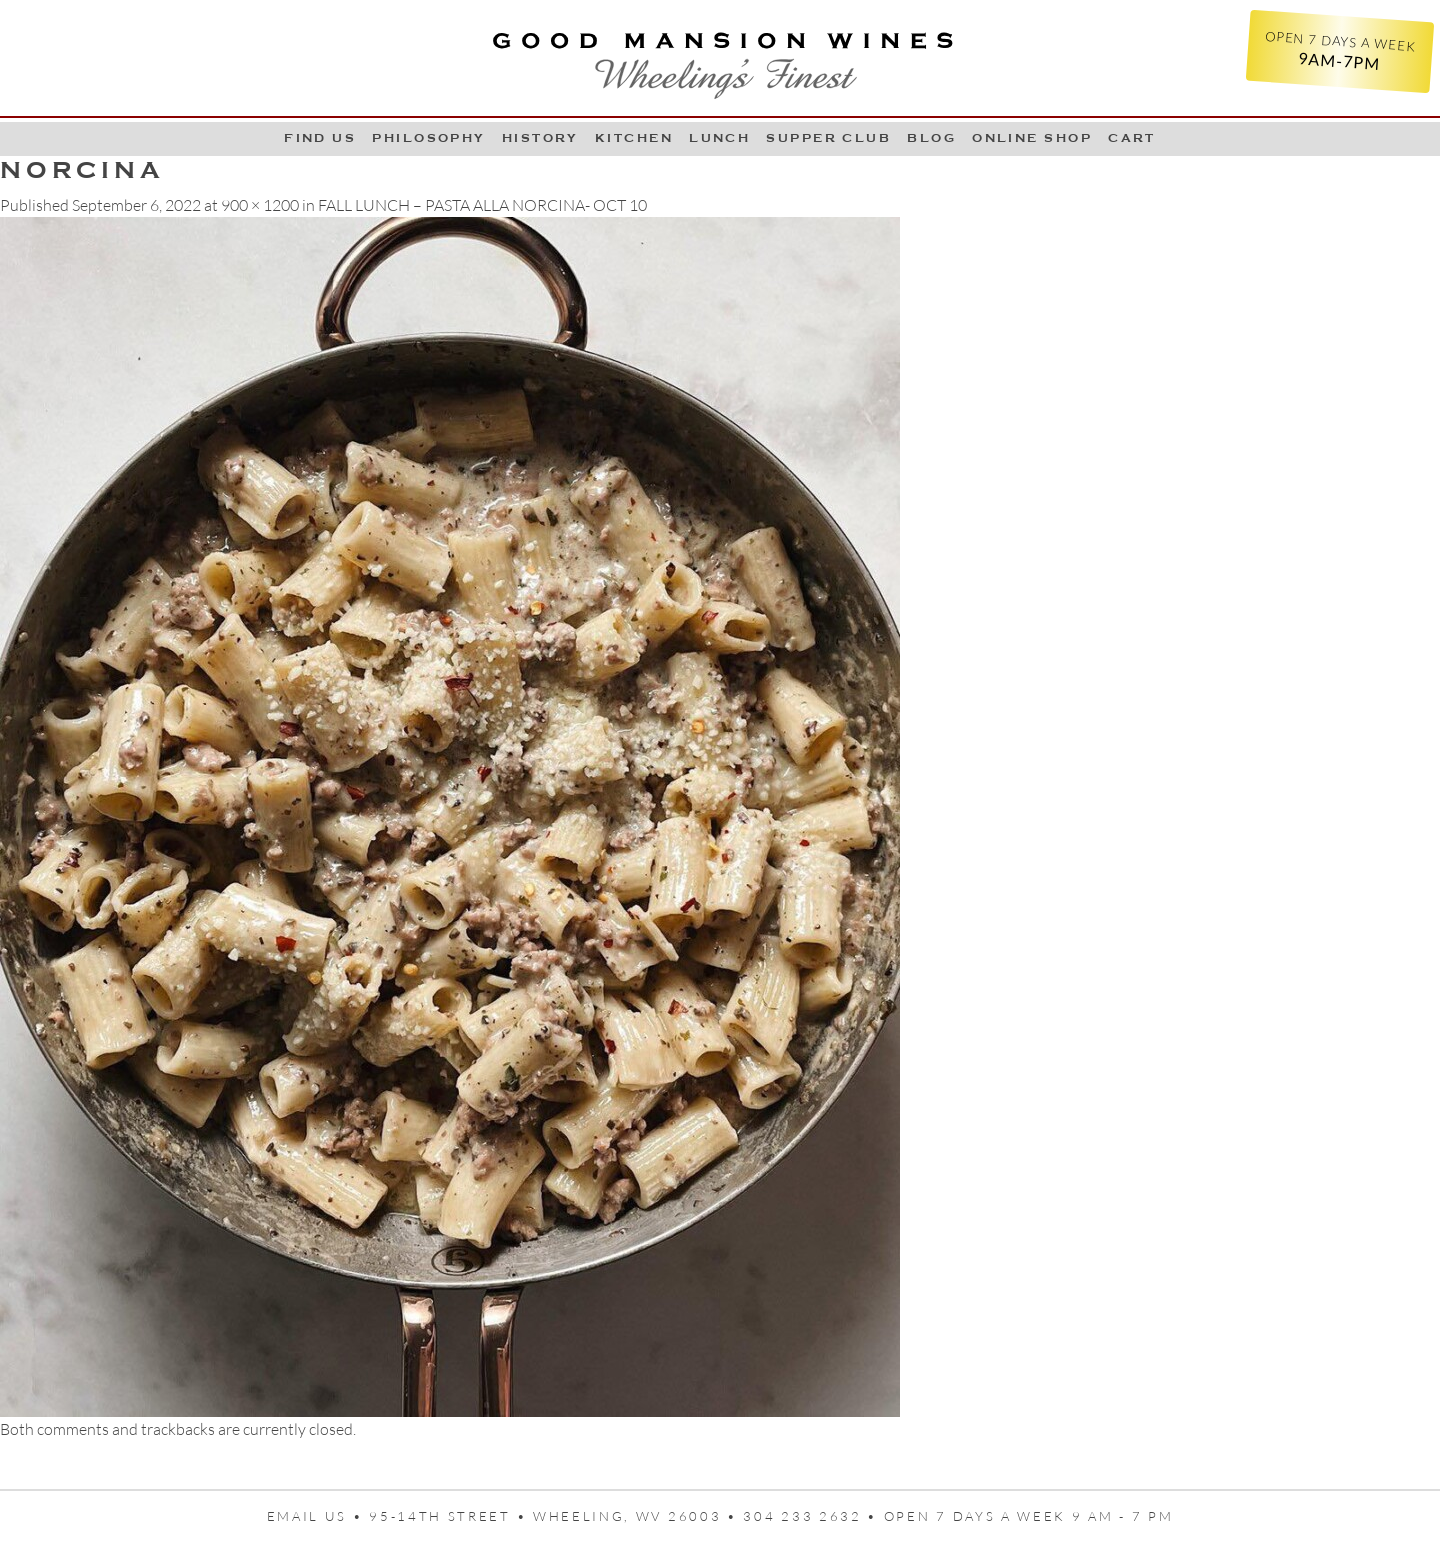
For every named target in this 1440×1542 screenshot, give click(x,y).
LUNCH (719, 138)
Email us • (318, 1516)
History (540, 138)
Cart (1132, 138)
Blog (931, 138)
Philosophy (429, 138)
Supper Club (828, 138)
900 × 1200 (260, 205)
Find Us (320, 138)
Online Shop (1032, 138)
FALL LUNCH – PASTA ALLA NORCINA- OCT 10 (482, 205)
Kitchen (634, 138)
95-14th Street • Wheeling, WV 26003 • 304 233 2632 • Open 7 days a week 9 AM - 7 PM (771, 1516)
